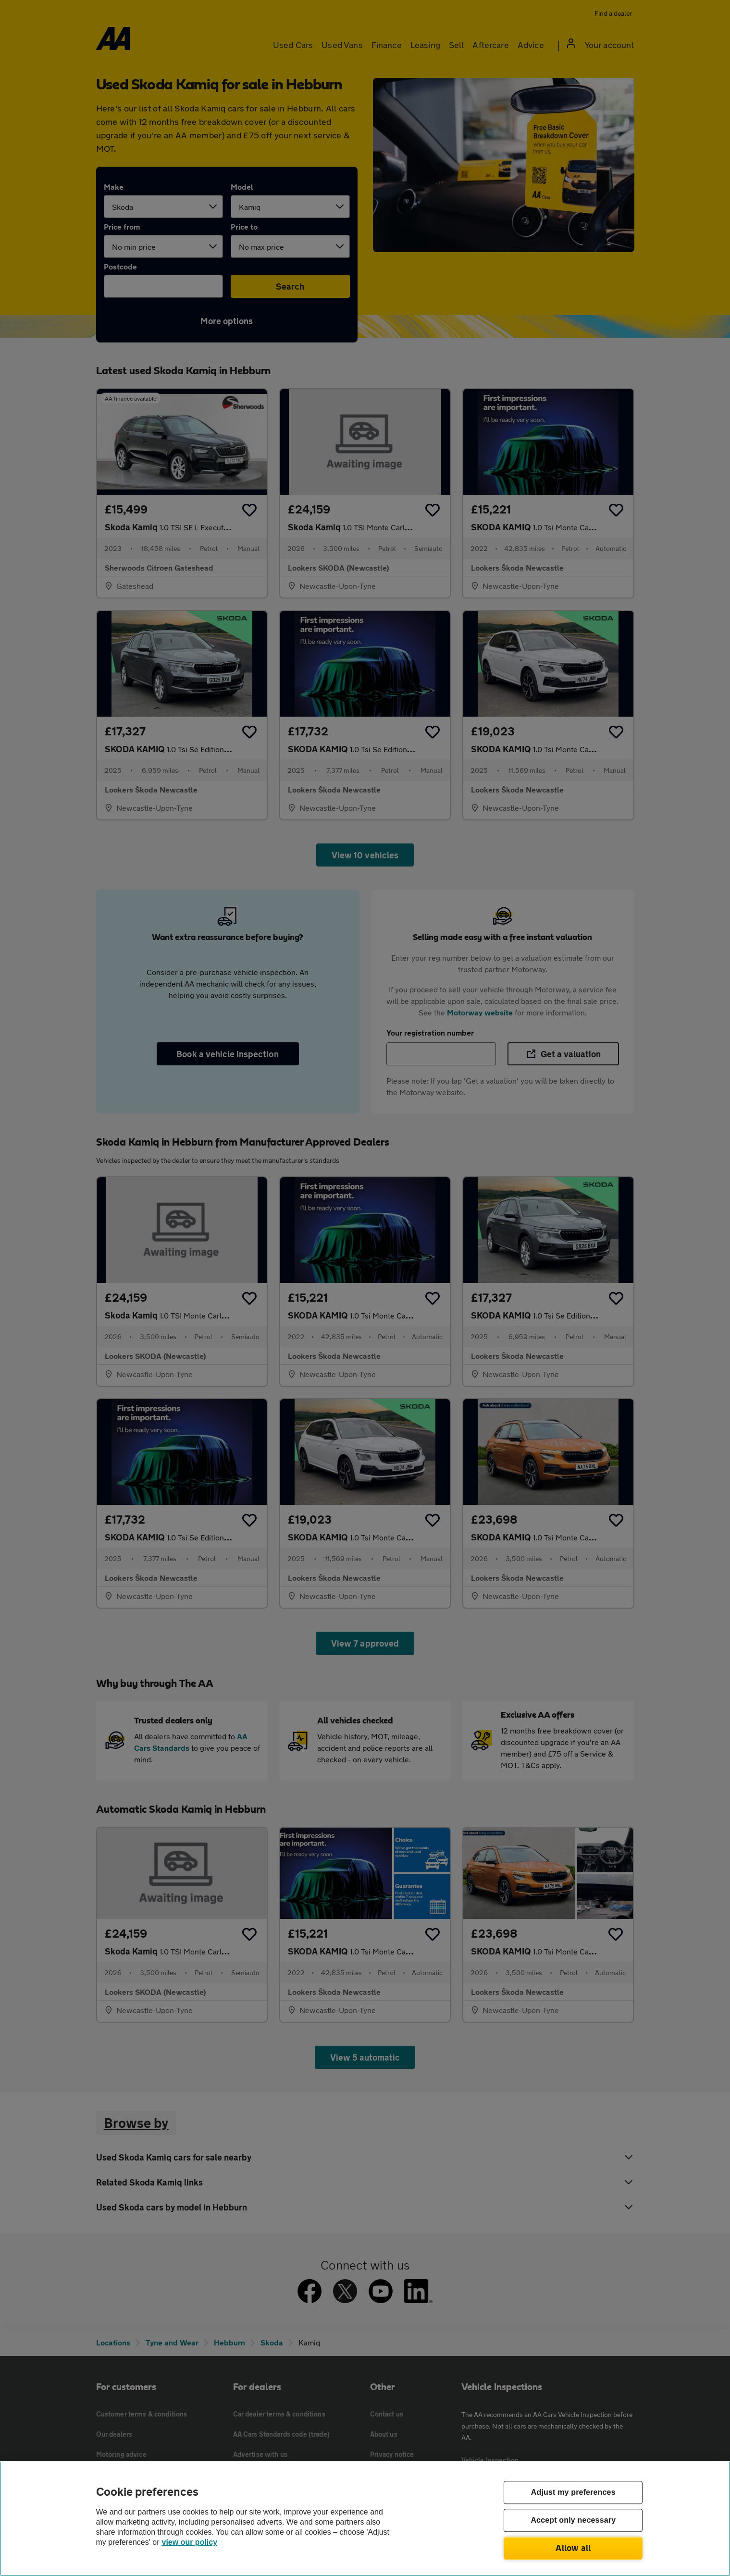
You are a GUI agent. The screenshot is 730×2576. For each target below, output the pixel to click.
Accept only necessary (573, 2520)
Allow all (573, 2547)
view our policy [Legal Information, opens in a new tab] (190, 2542)
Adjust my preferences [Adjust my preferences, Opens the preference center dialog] (573, 2493)
